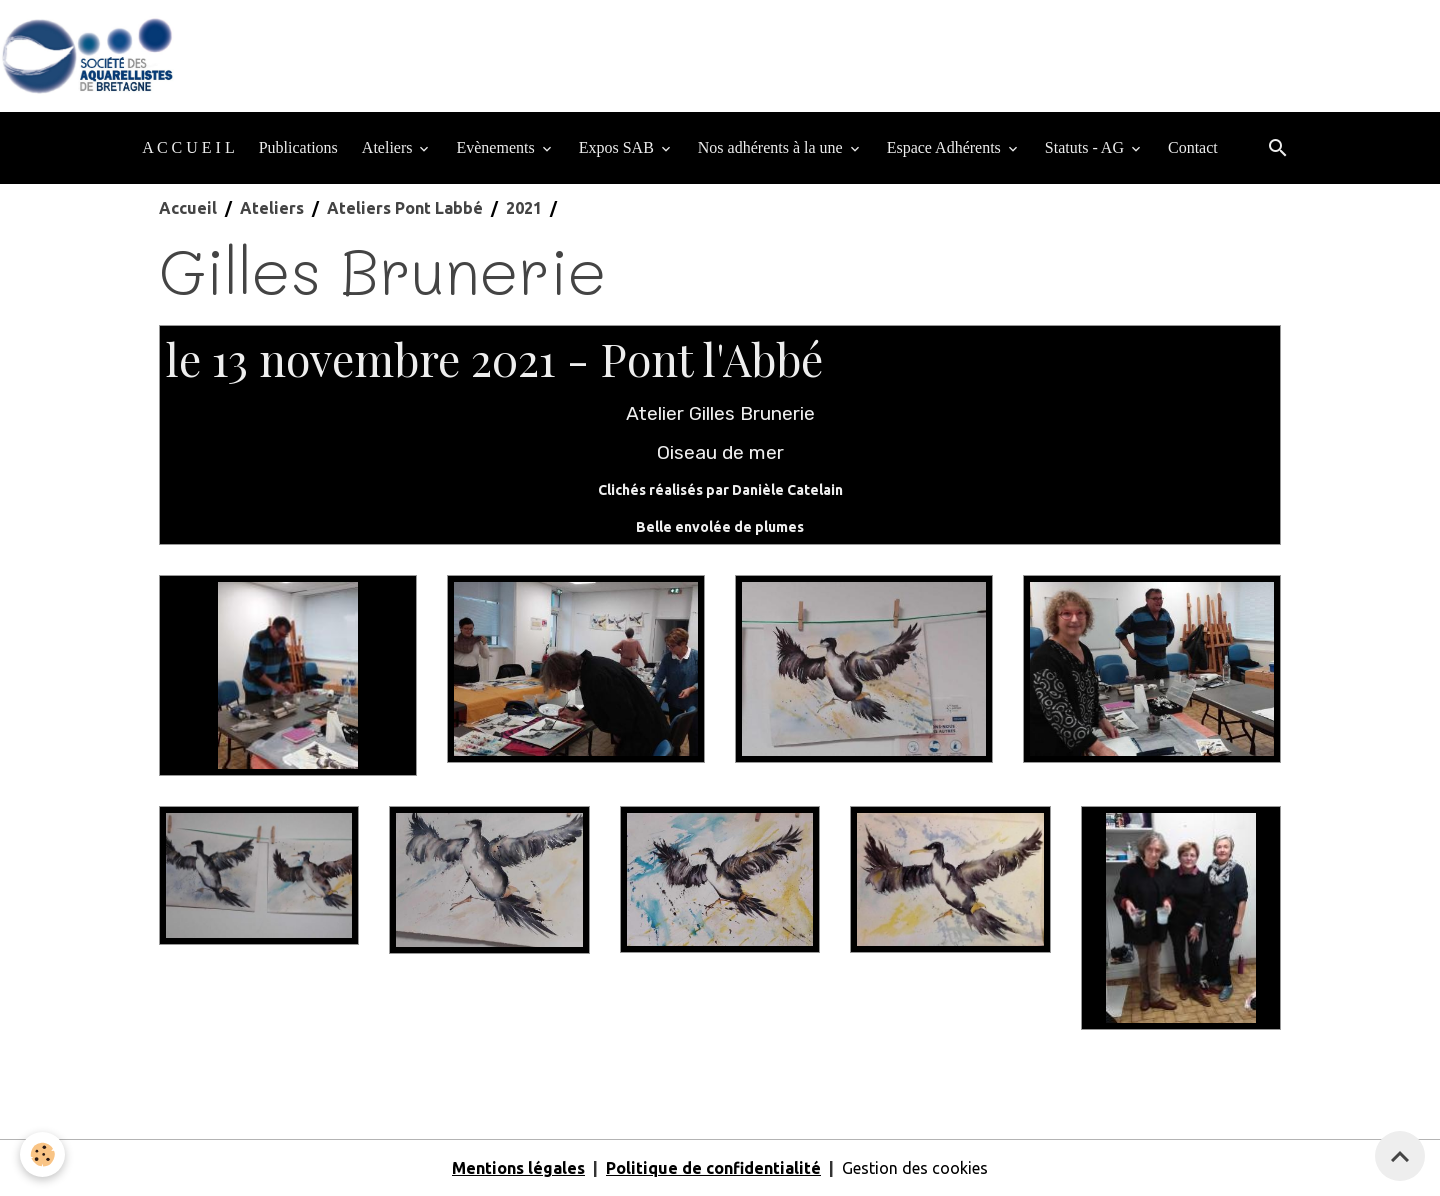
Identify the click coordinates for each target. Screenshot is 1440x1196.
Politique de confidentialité (713, 1168)
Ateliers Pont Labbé (405, 208)
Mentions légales (518, 1168)
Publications (298, 147)
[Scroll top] (1400, 1156)
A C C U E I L (188, 147)
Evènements (497, 147)
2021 (524, 208)
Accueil (188, 208)
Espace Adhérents (946, 147)
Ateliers (389, 147)
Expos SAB (618, 147)
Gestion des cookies (915, 1168)
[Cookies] (42, 1154)
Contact (1193, 147)
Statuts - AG (1086, 147)
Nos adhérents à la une (772, 147)
